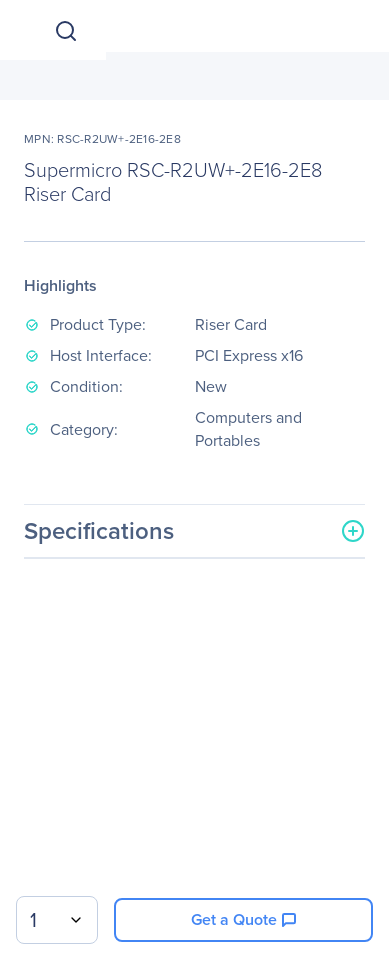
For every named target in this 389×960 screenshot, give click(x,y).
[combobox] (57, 920)
